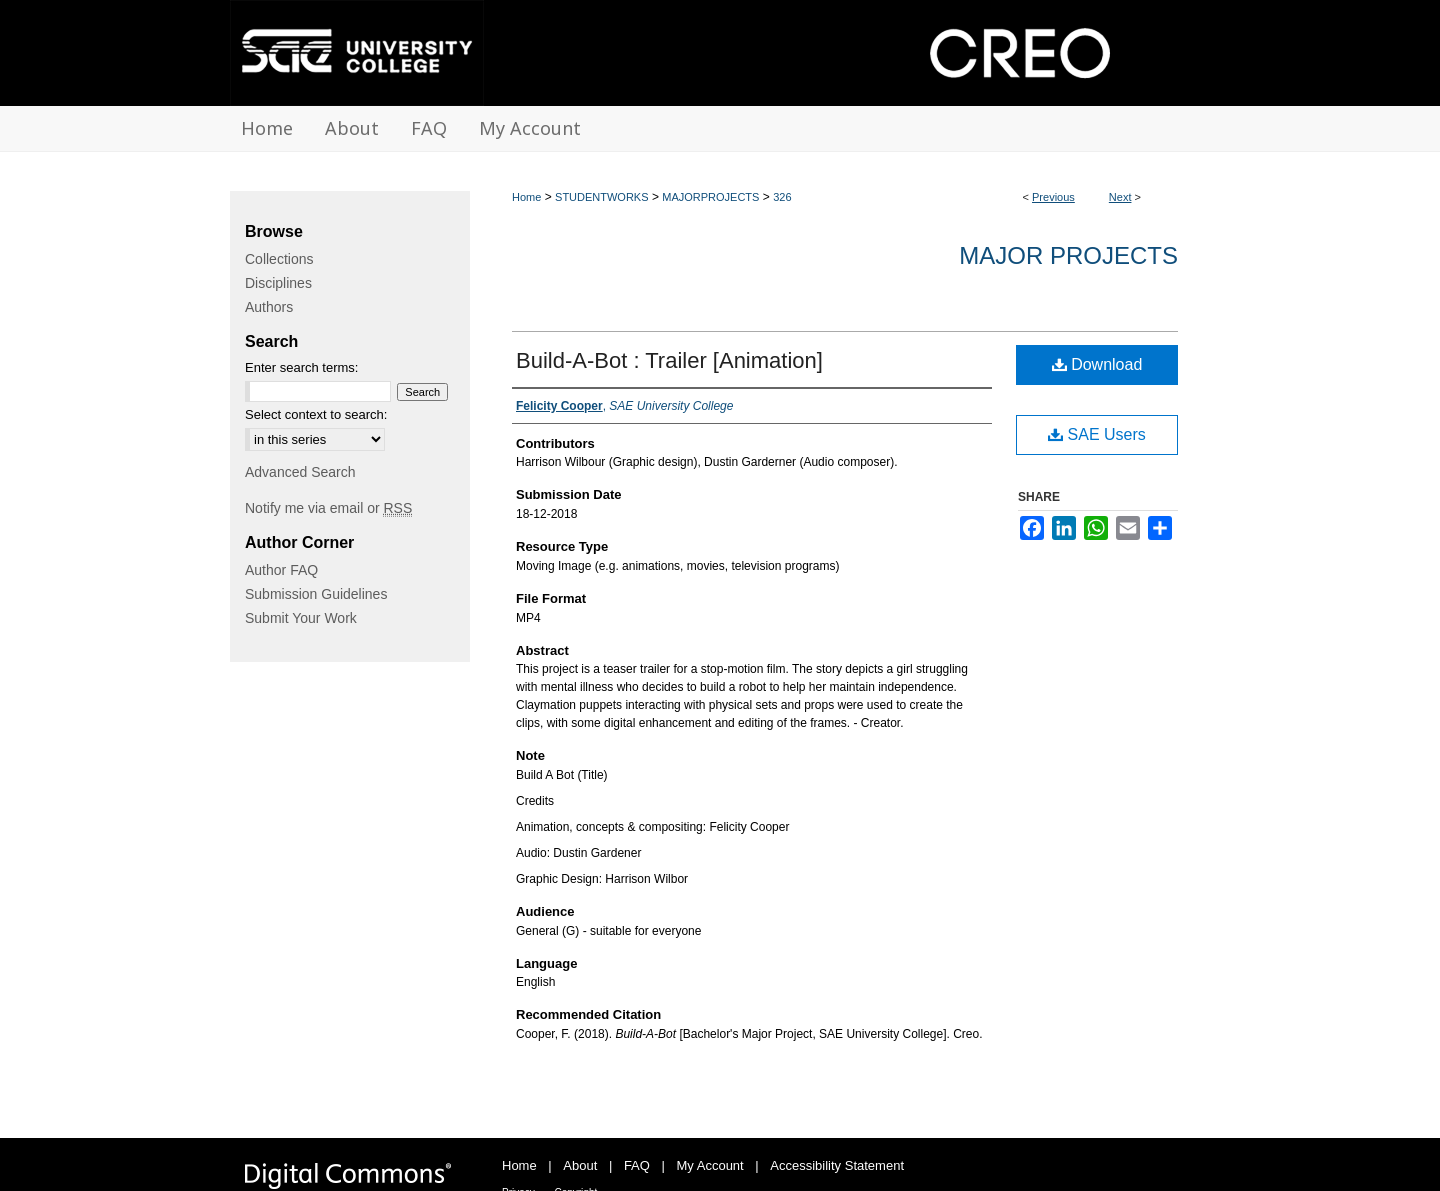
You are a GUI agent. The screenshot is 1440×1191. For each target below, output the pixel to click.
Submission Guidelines (316, 594)
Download (1097, 364)
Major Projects (1068, 255)
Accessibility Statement (837, 1165)
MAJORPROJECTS (710, 197)
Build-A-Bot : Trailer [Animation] (669, 360)
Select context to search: (316, 414)
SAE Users (1097, 434)
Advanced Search (300, 472)
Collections (279, 259)
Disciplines (278, 283)
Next (1120, 197)
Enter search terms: (301, 367)
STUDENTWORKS (602, 197)
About (580, 1165)
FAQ (637, 1165)
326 (782, 197)
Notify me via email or (328, 508)
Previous (1053, 197)
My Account (710, 1165)
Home (526, 197)
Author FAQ (281, 570)
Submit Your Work (301, 618)
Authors (269, 307)
